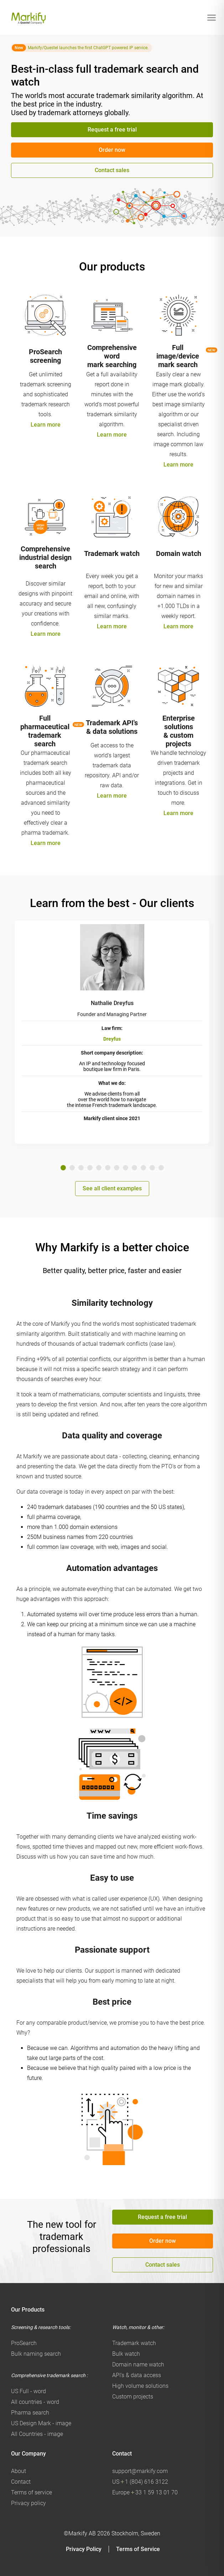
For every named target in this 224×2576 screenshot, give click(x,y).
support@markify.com (140, 2471)
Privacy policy (28, 2503)
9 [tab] (134, 1167)
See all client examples (112, 1188)
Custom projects (132, 2396)
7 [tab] (116, 1167)
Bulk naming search (36, 2353)
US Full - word (28, 2391)
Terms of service (31, 2492)
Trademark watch (134, 2343)
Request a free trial (112, 129)
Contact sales (112, 170)
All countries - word (35, 2402)
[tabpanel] (112, 1032)
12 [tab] (161, 1167)
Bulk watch (126, 2353)
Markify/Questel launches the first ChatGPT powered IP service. (88, 47)
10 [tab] (143, 1167)
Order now (112, 149)
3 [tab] (81, 1167)
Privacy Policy (83, 2549)
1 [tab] (63, 1167)
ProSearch (24, 2343)
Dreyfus (112, 1039)
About (18, 2471)
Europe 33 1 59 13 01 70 (145, 2492)
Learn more (46, 424)
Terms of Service (138, 2549)
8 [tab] (125, 1167)
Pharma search (30, 2412)
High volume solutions (140, 2385)
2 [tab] (72, 1167)
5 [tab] (98, 1167)
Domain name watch (138, 2364)
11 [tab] (152, 1167)
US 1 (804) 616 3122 (140, 2481)
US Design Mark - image (41, 2423)
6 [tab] (107, 1167)
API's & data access (136, 2375)
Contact (21, 2481)
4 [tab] (90, 1167)
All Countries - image (37, 2434)
